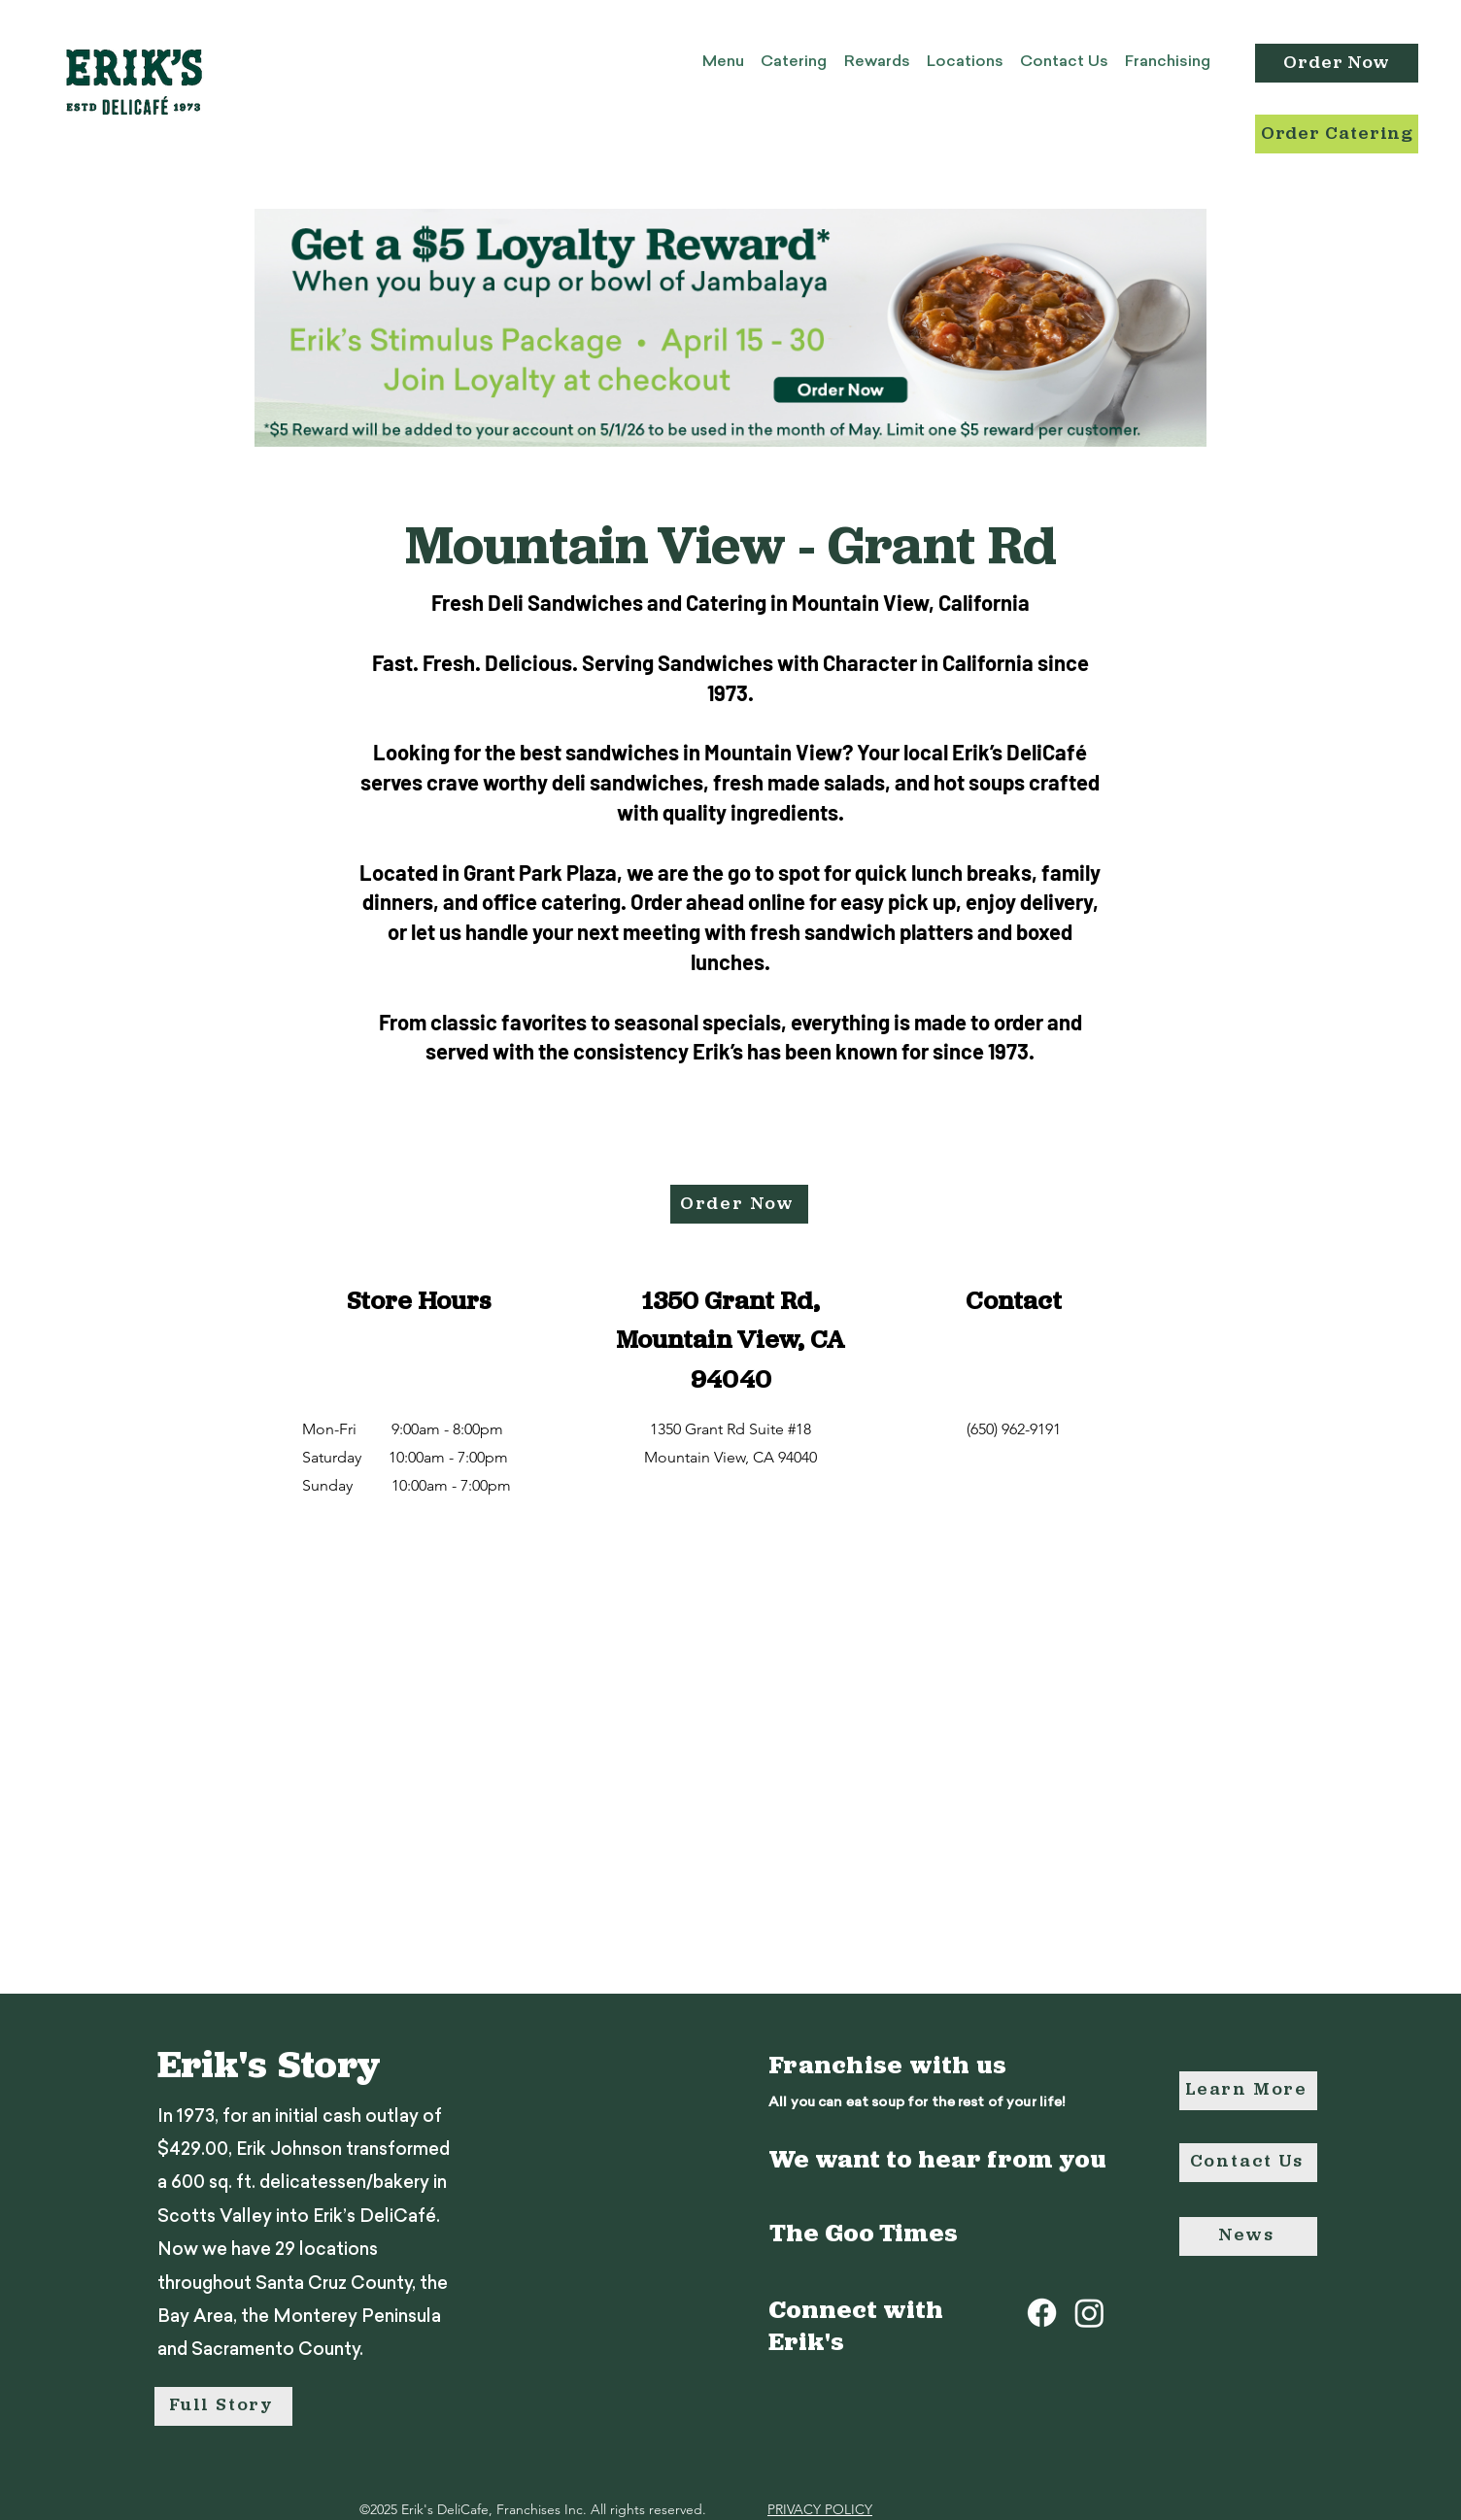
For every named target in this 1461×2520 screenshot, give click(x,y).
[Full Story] (223, 2406)
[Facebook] (1042, 2313)
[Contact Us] (1248, 2162)
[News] (1248, 2236)
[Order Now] (1336, 63)
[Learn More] (1248, 2090)
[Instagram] (1089, 2313)
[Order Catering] (1336, 134)
